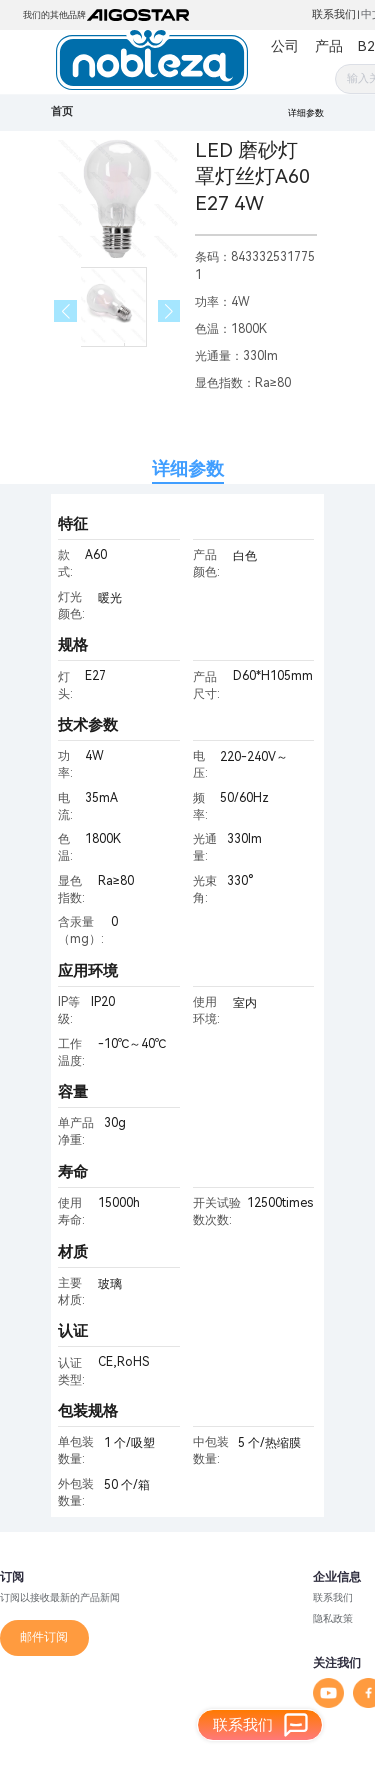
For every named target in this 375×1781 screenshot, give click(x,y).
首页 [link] (62, 111)
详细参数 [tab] (188, 468)
